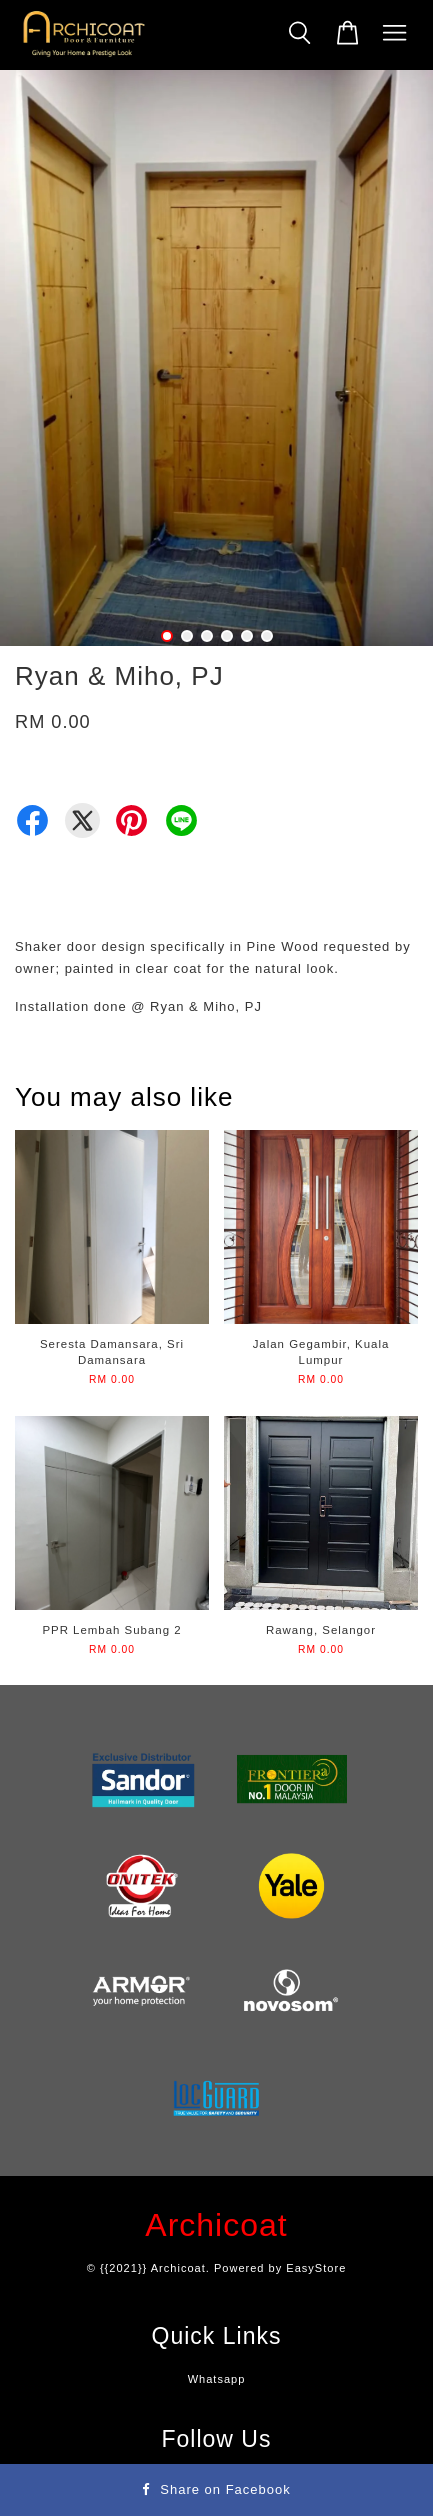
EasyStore (316, 2268)
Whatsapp (217, 2379)
